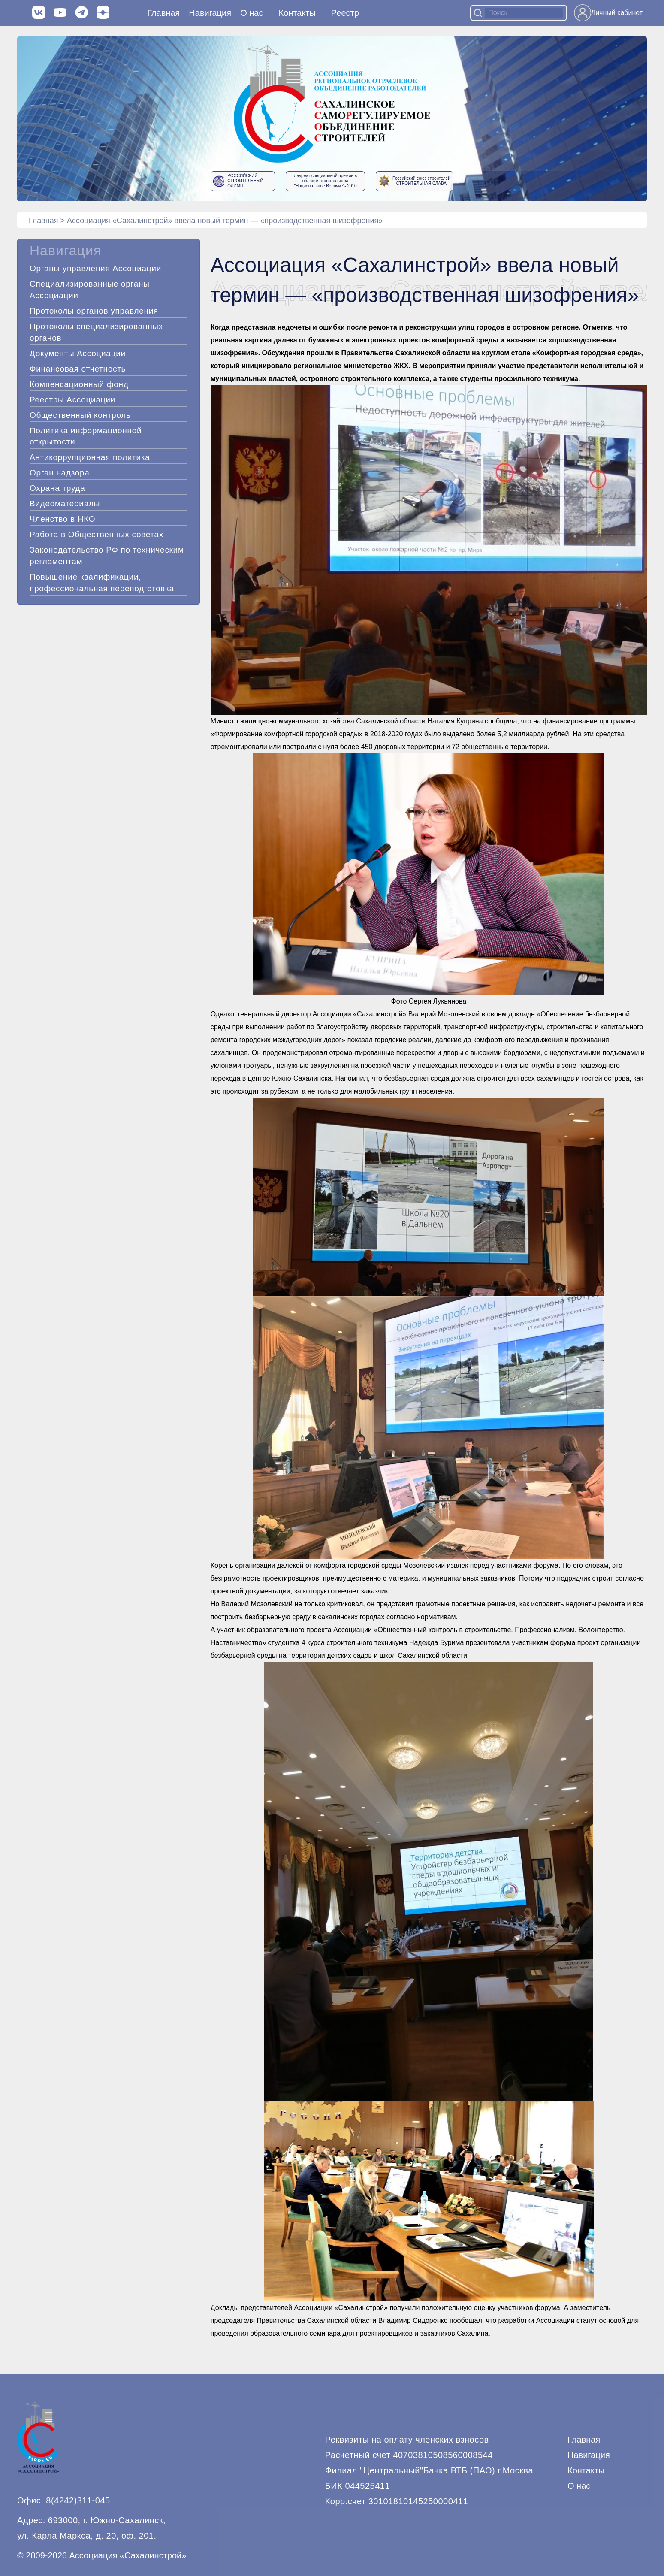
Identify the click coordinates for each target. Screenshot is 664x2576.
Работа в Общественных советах (96, 534)
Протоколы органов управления (94, 310)
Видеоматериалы (65, 503)
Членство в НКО (62, 518)
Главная (163, 13)
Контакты (296, 13)
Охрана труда (57, 488)
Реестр (345, 13)
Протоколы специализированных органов (96, 332)
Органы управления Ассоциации (95, 268)
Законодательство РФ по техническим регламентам (107, 555)
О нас (251, 13)
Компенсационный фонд (79, 384)
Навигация (588, 2455)
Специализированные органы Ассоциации (90, 289)
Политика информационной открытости (86, 436)
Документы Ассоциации (78, 353)
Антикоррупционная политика (90, 457)
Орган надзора (60, 472)
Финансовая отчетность (78, 368)
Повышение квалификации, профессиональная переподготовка (102, 582)
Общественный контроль (80, 415)
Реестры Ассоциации (72, 399)
